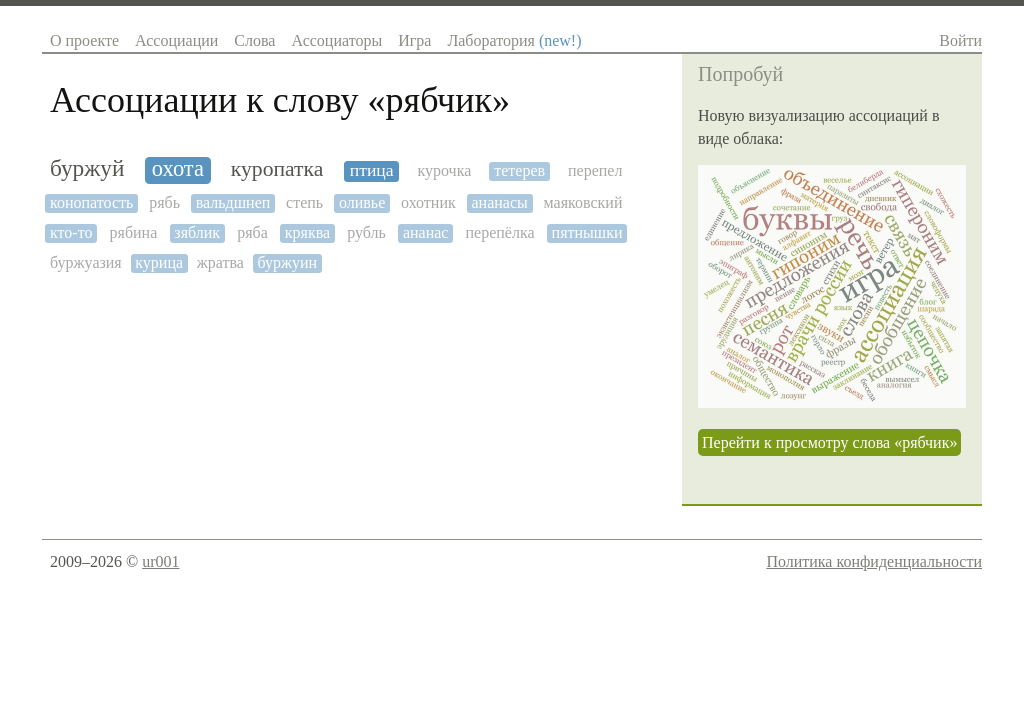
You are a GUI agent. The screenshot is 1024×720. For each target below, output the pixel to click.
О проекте (84, 40)
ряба (252, 232)
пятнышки (587, 232)
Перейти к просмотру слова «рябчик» (829, 442)
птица (372, 170)
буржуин (287, 262)
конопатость (91, 202)
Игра (414, 40)
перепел (595, 170)
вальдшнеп (233, 202)
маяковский (583, 202)
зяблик (197, 232)
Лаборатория (514, 40)
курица (159, 262)
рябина (134, 232)
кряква (307, 232)
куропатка (277, 169)
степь (304, 202)
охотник (428, 202)
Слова (254, 40)
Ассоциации (176, 40)
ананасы (500, 202)
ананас (426, 232)
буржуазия (86, 262)
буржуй (87, 168)
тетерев (519, 170)
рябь (164, 202)
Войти (960, 40)
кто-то (71, 232)
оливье (362, 202)
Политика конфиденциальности (874, 561)
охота (178, 169)
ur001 (160, 561)
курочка (444, 170)
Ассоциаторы (336, 40)
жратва (220, 262)
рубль (366, 232)
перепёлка (499, 232)
